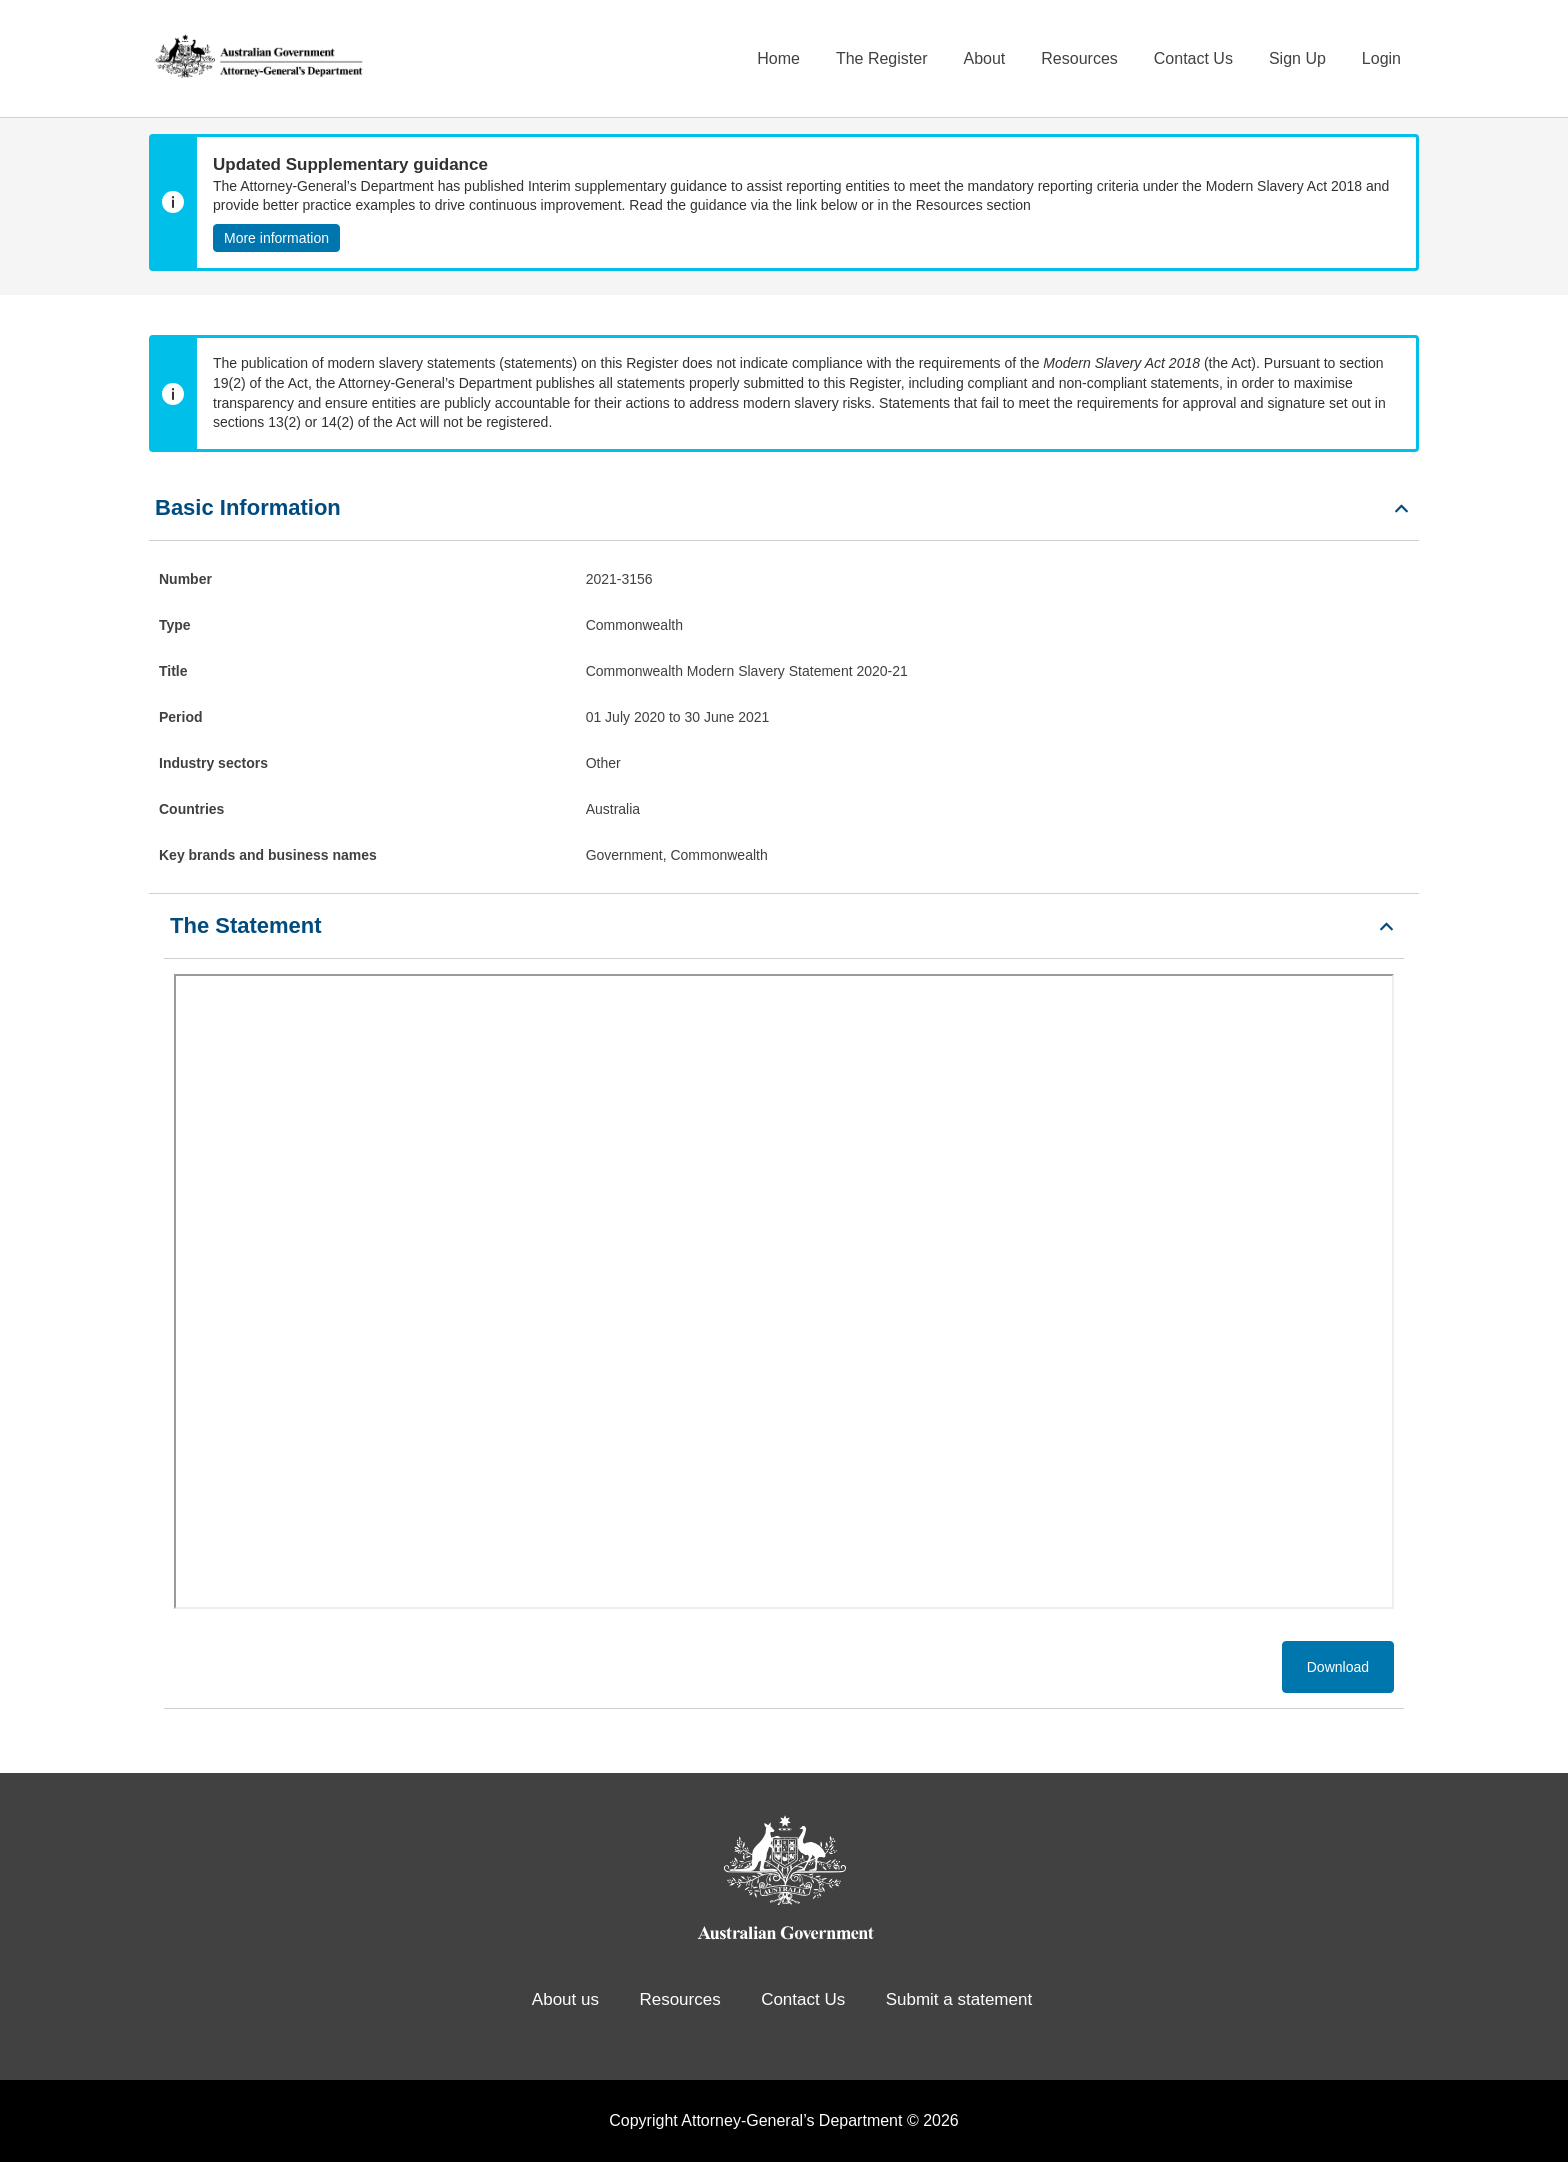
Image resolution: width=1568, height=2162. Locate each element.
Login (1381, 58)
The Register (882, 58)
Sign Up (1297, 58)
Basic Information (248, 507)
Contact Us (1193, 58)
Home (778, 58)
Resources (1079, 58)
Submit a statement (959, 1999)
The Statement (246, 925)
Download (1338, 1667)
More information (276, 238)
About (984, 58)
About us (565, 1999)
